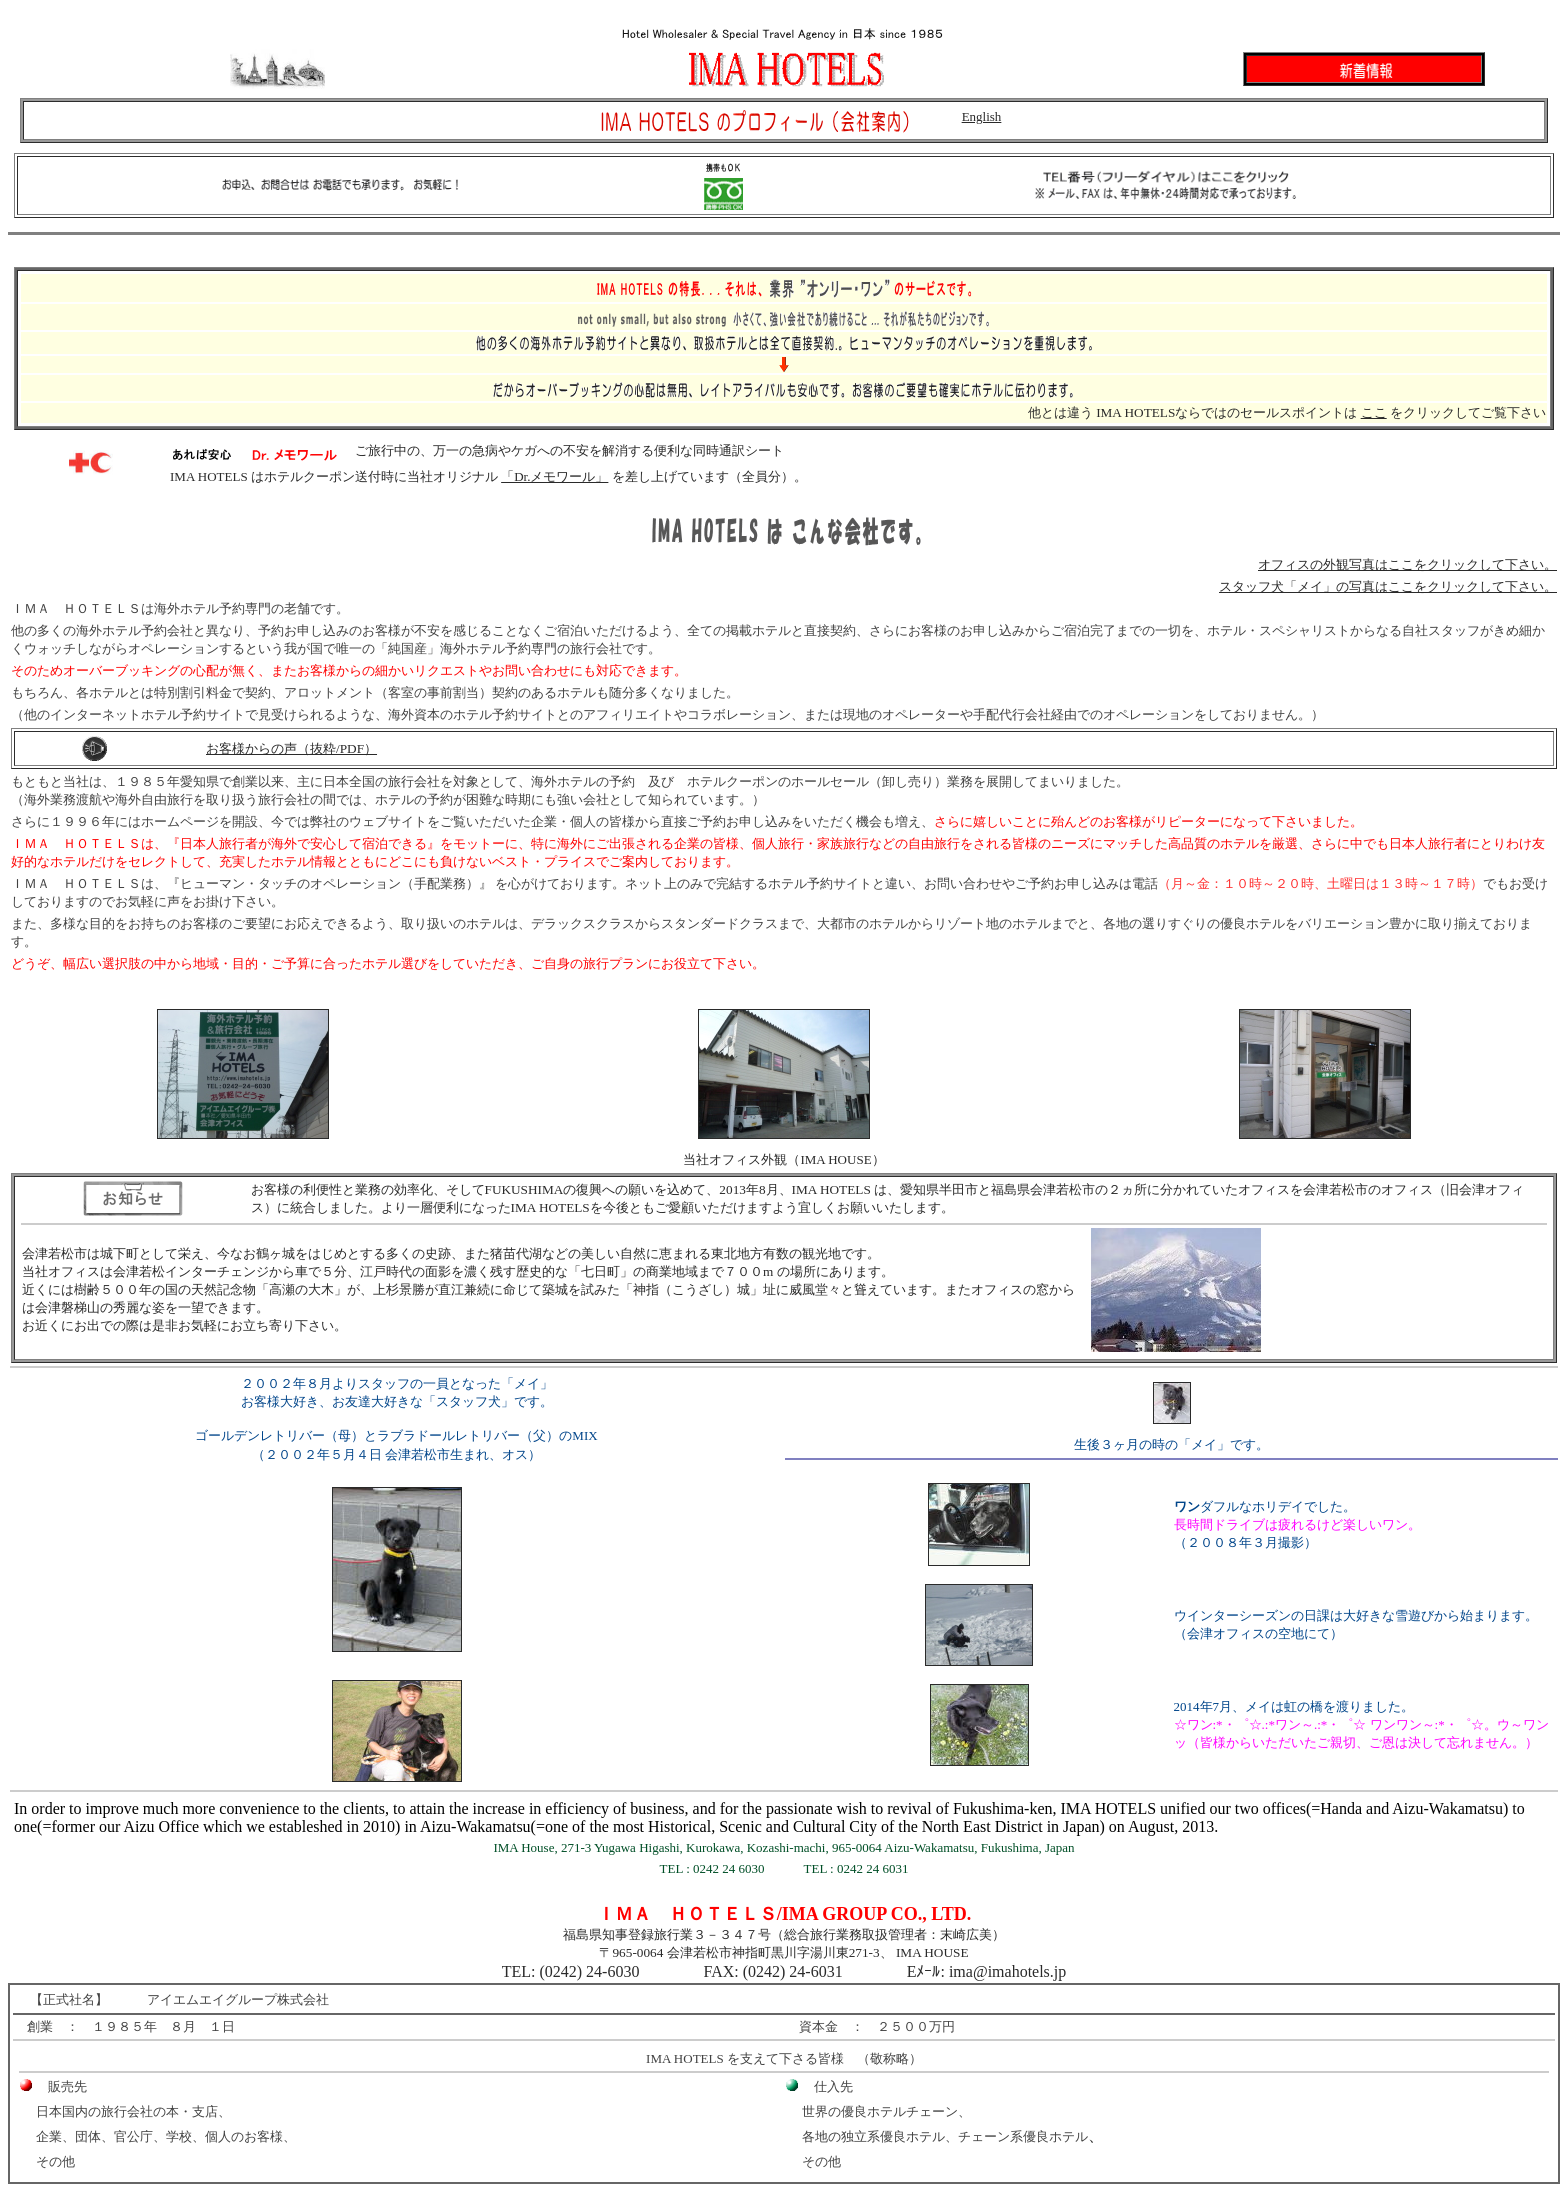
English (982, 116)
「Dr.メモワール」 (554, 476)
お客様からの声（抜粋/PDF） (291, 748)
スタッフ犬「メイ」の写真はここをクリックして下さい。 (1388, 586)
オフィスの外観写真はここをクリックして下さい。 (1407, 564)
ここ (1374, 412)
